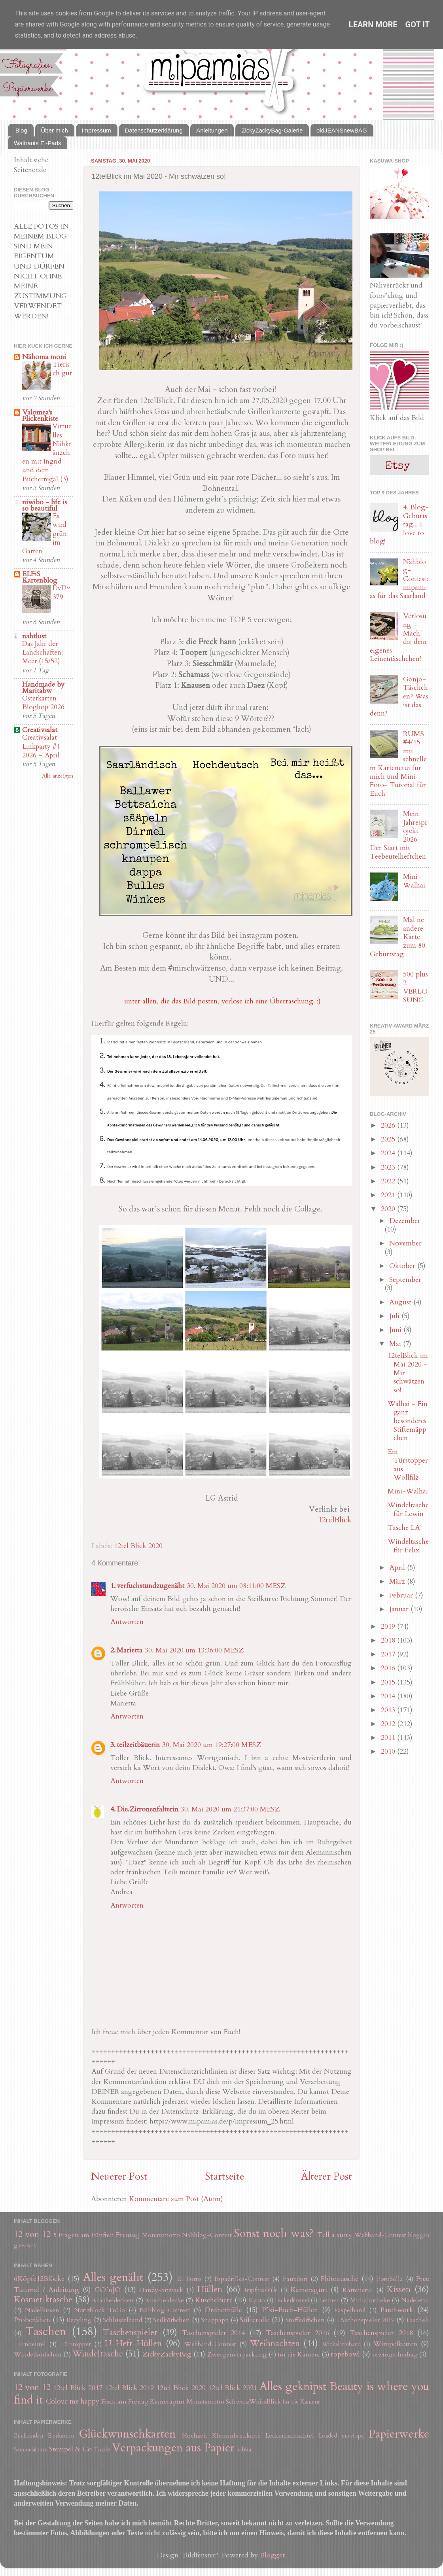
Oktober (403, 1266)
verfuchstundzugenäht (150, 1586)
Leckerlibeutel (292, 2300)
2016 (389, 1668)
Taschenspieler (130, 2332)
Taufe (102, 2449)
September (405, 1280)
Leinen (329, 2300)
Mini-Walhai (414, 881)
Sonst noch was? (274, 2233)
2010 (389, 1751)
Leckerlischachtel (289, 2435)
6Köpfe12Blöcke (39, 2279)
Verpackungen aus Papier (173, 2447)
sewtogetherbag (394, 2354)
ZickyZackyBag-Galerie (272, 130)
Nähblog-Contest (207, 2235)
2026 (389, 1125)
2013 (389, 1710)
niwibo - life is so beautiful (44, 505)
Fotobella (390, 2279)
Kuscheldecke (164, 2300)
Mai (396, 1344)
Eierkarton (61, 2436)
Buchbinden (28, 2436)
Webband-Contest (380, 2235)
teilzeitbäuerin (138, 1745)
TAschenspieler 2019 (365, 2320)
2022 (389, 1181)
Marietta (129, 1650)
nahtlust (34, 636)
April (398, 1568)
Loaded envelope (341, 2436)
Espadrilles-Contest (241, 2279)
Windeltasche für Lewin (408, 1509)
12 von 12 (32, 2234)
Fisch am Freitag (124, 2401)
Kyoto (257, 2300)
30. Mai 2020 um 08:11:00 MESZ (236, 1586)
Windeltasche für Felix (408, 1546)
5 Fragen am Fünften (83, 2235)
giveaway (25, 2245)
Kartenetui (358, 2290)
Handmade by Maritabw (43, 687)
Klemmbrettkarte (236, 2435)
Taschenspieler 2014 (213, 2333)
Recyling (79, 2320)
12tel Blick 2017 (77, 2388)
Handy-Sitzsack (161, 2290)
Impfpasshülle (261, 2290)
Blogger (272, 2555)
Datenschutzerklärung (154, 130)
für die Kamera (299, 2354)
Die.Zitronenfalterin (147, 1809)
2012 (389, 1724)
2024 (389, 1153)
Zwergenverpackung (237, 2354)
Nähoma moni (44, 357)
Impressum (96, 130)
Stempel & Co (70, 2449)
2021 (389, 1195)
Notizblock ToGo (99, 2310)
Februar (402, 1595)
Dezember (404, 1221)
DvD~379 (61, 592)
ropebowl (345, 2354)
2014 (389, 1696)
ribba (245, 2449)
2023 (389, 1167)
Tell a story (334, 2235)
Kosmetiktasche (43, 2299)
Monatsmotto (161, 2235)
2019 (389, 1627)
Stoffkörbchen (305, 2320)
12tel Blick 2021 (232, 2388)
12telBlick (335, 1519)
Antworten (127, 1622)
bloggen (418, 2235)
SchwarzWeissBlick (253, 2401)
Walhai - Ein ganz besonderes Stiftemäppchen (408, 1421)
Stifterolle (254, 2320)
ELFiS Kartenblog (39, 577)
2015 (389, 1682)
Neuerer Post (119, 2176)
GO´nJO (108, 2290)
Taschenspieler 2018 (381, 2333)
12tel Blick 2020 (138, 1546)
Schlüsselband (122, 2320)
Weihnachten (275, 2343)
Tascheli (417, 2320)
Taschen (45, 2331)
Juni (396, 1330)
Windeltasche (97, 2354)
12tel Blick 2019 (129, 2388)
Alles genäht (113, 2277)
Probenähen (32, 2320)
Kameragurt (309, 2290)
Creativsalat (39, 730)
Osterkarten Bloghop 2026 (43, 703)
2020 (389, 1209)
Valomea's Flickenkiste (40, 415)
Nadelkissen (42, 2310)
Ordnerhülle (223, 2310)
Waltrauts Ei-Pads (37, 143)
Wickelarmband (341, 2344)
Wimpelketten (395, 2344)
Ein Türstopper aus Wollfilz (408, 1464)
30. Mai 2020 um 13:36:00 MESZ (194, 1650)
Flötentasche (339, 2279)
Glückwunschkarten (127, 2434)
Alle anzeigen (57, 776)
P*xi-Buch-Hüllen (290, 2310)
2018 (389, 1640)
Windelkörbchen (38, 2354)
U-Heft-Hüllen (133, 2343)
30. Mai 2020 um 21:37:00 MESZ (230, 1809)
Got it (417, 24)
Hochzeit (194, 2435)
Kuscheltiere (214, 2300)
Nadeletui (415, 2300)
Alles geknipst (292, 2386)
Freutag (128, 2235)
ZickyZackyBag (166, 2354)
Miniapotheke (370, 2300)
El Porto (189, 2279)
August (401, 1302)
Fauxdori (295, 2279)
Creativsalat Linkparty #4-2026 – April (42, 746)
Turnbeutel (30, 2344)
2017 (389, 1654)
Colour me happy (72, 2401)
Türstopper (75, 2344)
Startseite (224, 2176)
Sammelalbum (30, 2449)
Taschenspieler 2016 (297, 2333)
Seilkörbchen (171, 2320)
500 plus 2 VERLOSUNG (415, 987)
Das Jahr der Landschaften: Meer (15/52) (42, 652)
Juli (395, 1316)
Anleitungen (211, 130)
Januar (400, 1609)
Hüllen (209, 2289)
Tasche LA (404, 1528)
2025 (389, 1139)
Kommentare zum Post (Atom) (176, 2199)
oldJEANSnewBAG (341, 130)
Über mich (54, 130)
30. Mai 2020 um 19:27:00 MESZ (211, 1745)
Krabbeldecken (113, 2300)
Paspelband (349, 2310)
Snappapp (215, 2320)
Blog (21, 130)
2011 (389, 1738)
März (398, 1581)
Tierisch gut (62, 369)
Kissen (398, 2289)
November (405, 1243)
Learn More (373, 24)
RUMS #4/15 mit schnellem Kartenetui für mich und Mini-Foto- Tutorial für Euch (398, 764)
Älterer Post (326, 2176)
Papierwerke (399, 2434)
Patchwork (396, 2310)
